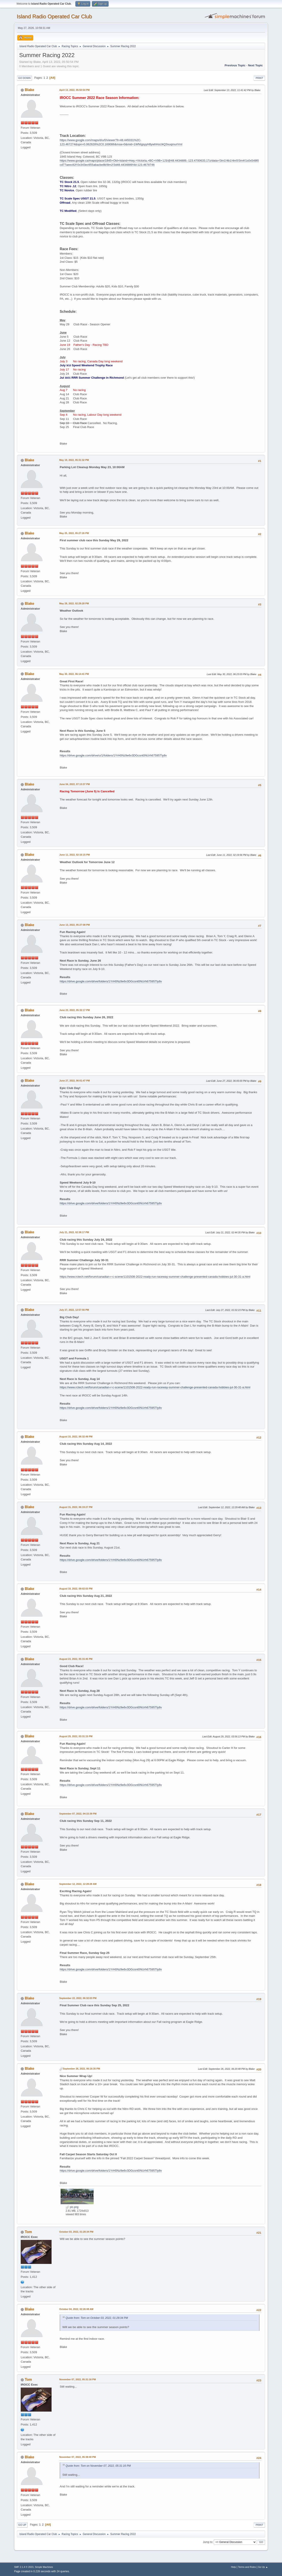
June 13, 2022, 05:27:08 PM (74, 924)
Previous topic (234, 65)
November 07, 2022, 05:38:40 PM (77, 2457)
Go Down (24, 78)
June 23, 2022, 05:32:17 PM (74, 1010)
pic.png (72, 2207)
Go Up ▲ (263, 2567)
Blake (29, 90)
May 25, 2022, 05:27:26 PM (74, 533)
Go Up (22, 2525)
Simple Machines (44, 2567)
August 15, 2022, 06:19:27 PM (75, 1507)
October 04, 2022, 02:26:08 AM (76, 2309)
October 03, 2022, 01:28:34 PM (76, 2231)
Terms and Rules (247, 2567)
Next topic (255, 65)
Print (259, 78)
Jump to (207, 2542)
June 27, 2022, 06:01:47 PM (74, 1080)
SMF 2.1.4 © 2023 (23, 2567)
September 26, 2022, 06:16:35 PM (81, 2068)
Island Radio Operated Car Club (54, 16)
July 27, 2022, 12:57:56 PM (74, 1309)
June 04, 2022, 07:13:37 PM (74, 784)
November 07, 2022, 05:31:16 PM (77, 2379)
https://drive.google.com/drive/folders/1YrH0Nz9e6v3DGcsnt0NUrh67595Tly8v (111, 981)
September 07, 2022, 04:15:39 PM (77, 1813)
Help (233, 2567)
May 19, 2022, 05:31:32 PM (74, 460)
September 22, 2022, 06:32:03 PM (77, 1998)
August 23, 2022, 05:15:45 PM (75, 1659)
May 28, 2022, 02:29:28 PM (74, 603)
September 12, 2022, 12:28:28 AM (77, 1884)
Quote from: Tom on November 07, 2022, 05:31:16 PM (98, 2465)
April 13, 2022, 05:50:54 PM (74, 90)
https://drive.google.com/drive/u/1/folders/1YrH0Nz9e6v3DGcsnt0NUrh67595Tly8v (113, 755)
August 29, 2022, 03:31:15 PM (75, 1736)
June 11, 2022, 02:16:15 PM (74, 854)
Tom (28, 2232)
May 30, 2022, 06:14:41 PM (74, 674)
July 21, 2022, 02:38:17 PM (74, 1232)
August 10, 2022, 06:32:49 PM (75, 1436)
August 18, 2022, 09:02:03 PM (75, 1588)
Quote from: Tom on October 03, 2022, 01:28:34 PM (97, 2317)
